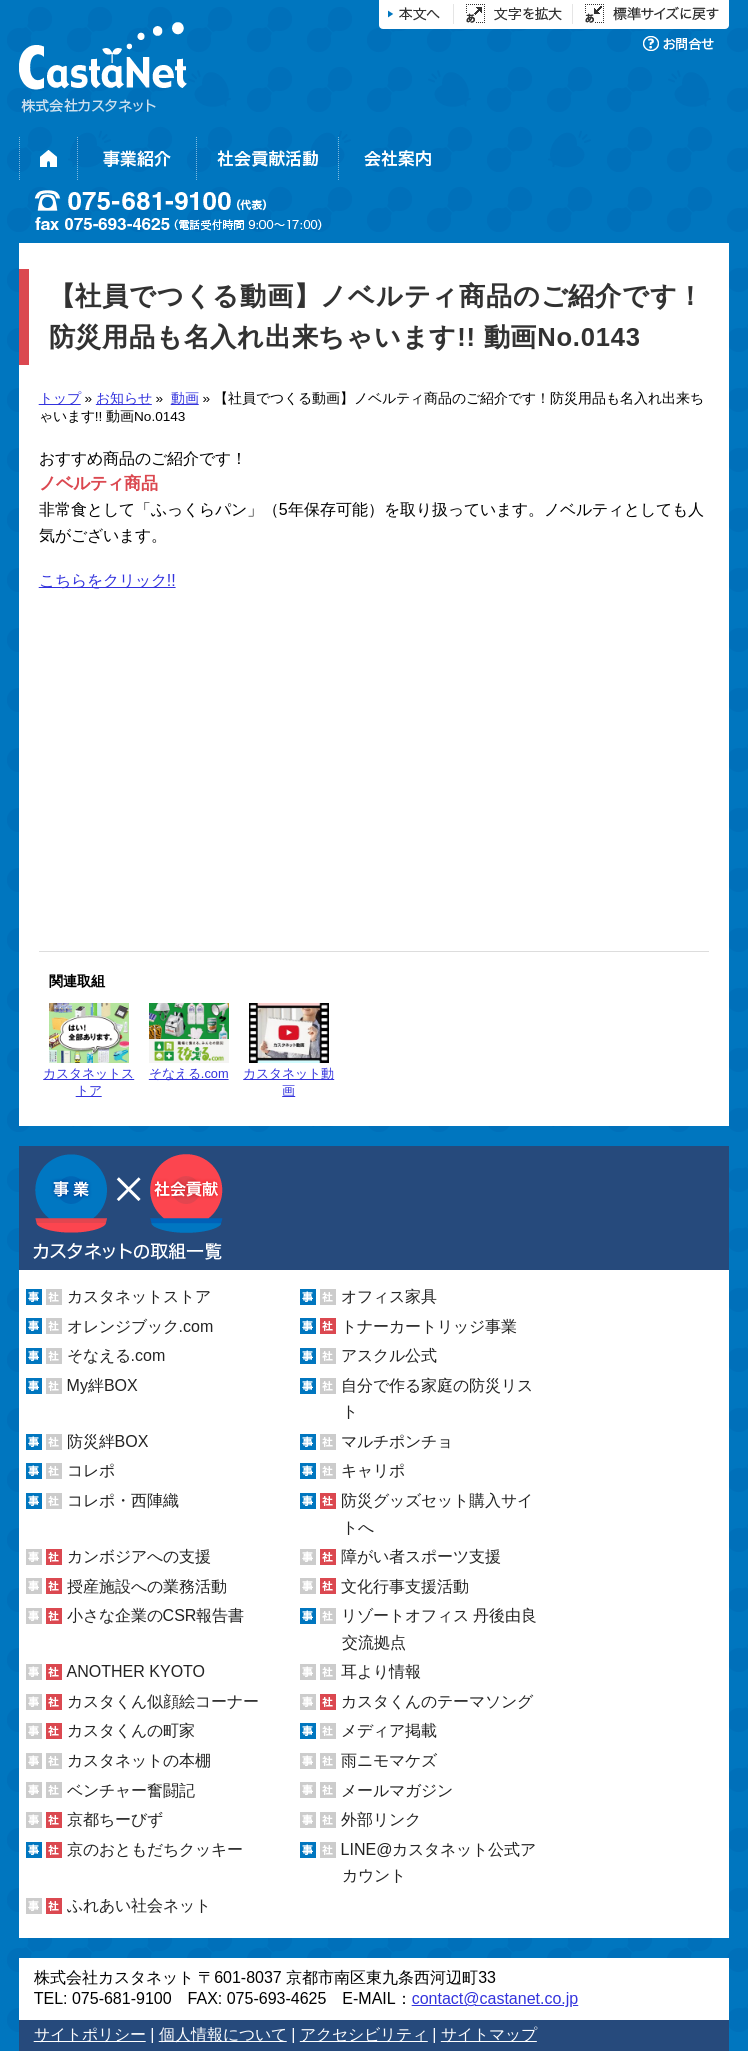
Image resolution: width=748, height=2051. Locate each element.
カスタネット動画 (288, 1050)
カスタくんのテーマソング (437, 1701)
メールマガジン (397, 1790)
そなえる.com (189, 1042)
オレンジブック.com (140, 1326)
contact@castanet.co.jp (495, 1998)
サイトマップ (489, 2034)
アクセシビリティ (364, 2034)
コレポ (91, 1470)
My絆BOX (102, 1385)
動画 (185, 398)
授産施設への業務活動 (147, 1586)
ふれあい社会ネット (139, 1905)
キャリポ (373, 1470)
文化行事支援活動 (405, 1586)
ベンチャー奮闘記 (131, 1790)
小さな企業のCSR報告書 (156, 1615)
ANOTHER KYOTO (136, 1671)
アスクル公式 (389, 1355)
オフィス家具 (389, 1296)
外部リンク (381, 1819)
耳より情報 (381, 1671)
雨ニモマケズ (389, 1760)
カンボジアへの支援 (139, 1556)
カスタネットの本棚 (139, 1760)
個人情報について (223, 2034)
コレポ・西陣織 (123, 1500)
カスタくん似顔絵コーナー (163, 1701)
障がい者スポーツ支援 (421, 1556)
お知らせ (124, 398)
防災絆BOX (108, 1441)
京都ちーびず (115, 1819)
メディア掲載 (389, 1730)
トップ (60, 398)
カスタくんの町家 (131, 1730)
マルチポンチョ (397, 1441)
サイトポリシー (90, 2034)
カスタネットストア (88, 1050)
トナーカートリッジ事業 (429, 1326)
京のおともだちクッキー (155, 1849)
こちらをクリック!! (107, 580)
